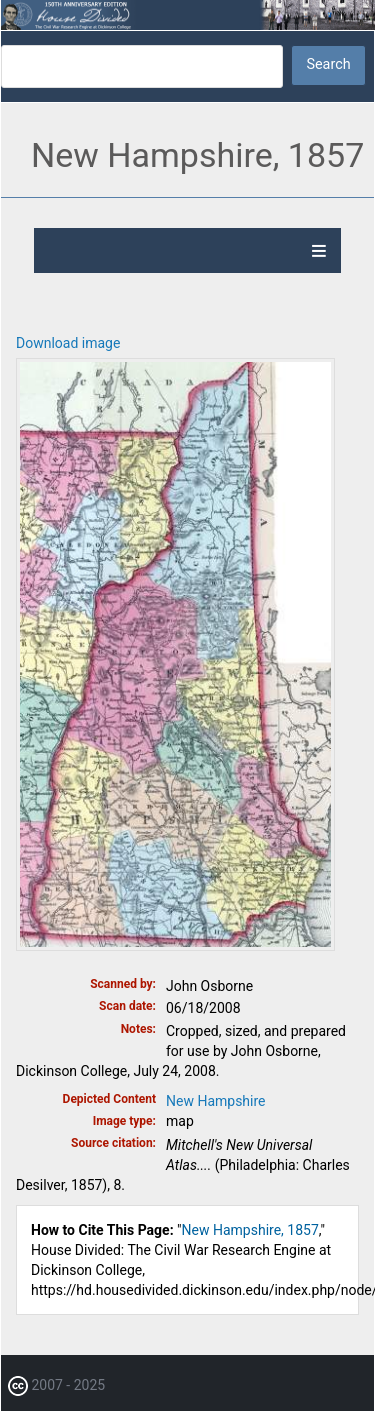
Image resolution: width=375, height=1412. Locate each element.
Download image (68, 343)
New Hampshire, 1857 (250, 1230)
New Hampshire (216, 1101)
